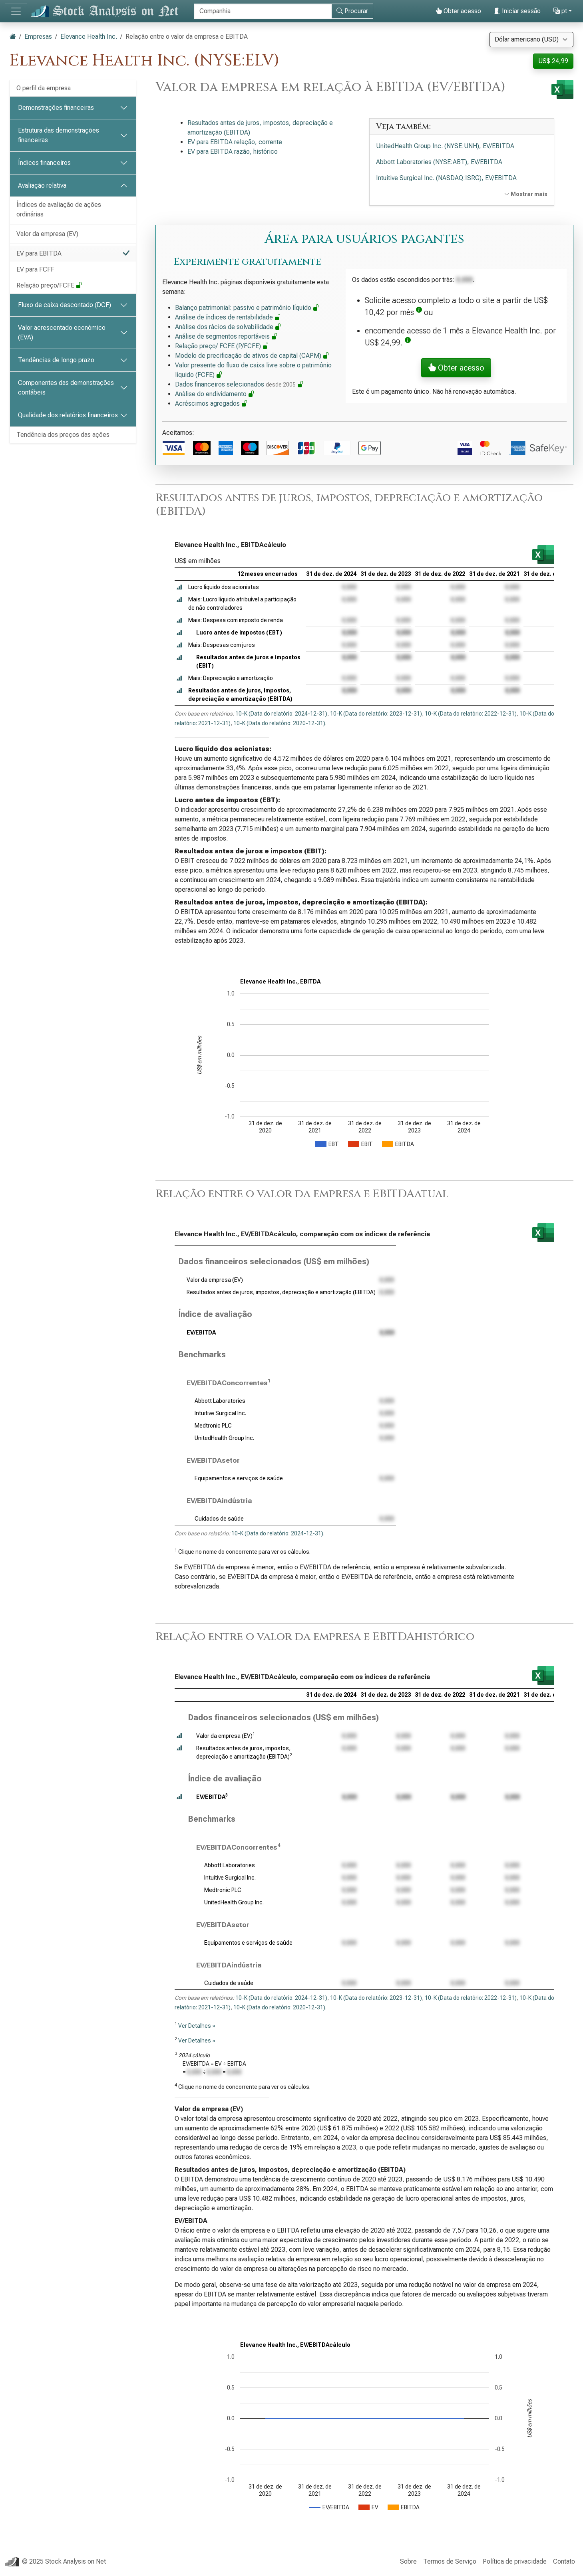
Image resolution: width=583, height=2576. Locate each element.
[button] (419, 312)
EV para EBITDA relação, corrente (234, 142)
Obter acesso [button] (456, 368)
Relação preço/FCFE (49, 285)
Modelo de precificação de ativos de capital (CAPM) (252, 355)
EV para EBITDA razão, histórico (232, 151)
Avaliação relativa (42, 185)
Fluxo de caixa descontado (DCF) (64, 305)
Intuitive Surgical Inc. (220, 1413)
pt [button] (560, 11)
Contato (564, 2561)
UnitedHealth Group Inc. (224, 1438)
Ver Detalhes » (196, 2026)
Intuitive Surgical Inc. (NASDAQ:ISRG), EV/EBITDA (446, 178)
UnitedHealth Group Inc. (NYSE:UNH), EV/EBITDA (445, 146)
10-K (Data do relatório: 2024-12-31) (281, 713)
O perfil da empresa (43, 88)
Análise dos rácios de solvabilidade (228, 327)
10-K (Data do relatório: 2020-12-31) (279, 723)
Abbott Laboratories (220, 1401)
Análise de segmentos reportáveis (226, 336)
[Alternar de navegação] (16, 11)
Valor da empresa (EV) (47, 234)
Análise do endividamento (215, 394)
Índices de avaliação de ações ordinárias (58, 209)
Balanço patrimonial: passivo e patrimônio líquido (247, 307)
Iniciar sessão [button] (517, 11)
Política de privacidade (515, 2561)
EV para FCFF (35, 269)
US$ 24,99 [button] (553, 61)
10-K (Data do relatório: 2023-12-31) (376, 713)
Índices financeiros (44, 163)
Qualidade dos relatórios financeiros (68, 415)
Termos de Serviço (449, 2561)
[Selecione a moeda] (531, 39)
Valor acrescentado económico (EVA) (61, 332)
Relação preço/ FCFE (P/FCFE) (222, 346)
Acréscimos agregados (211, 403)
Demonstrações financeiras (56, 107)
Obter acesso (458, 11)
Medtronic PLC (213, 1425)
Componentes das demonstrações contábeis (66, 387)
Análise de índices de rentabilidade (228, 317)
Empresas (38, 36)
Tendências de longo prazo (56, 360)
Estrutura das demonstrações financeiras (58, 135)
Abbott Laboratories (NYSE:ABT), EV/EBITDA (439, 162)
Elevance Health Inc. (88, 36)
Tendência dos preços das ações (62, 434)
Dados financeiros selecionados (239, 384)
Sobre (408, 2561)
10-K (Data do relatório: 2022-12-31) (471, 713)
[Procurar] (263, 11)
